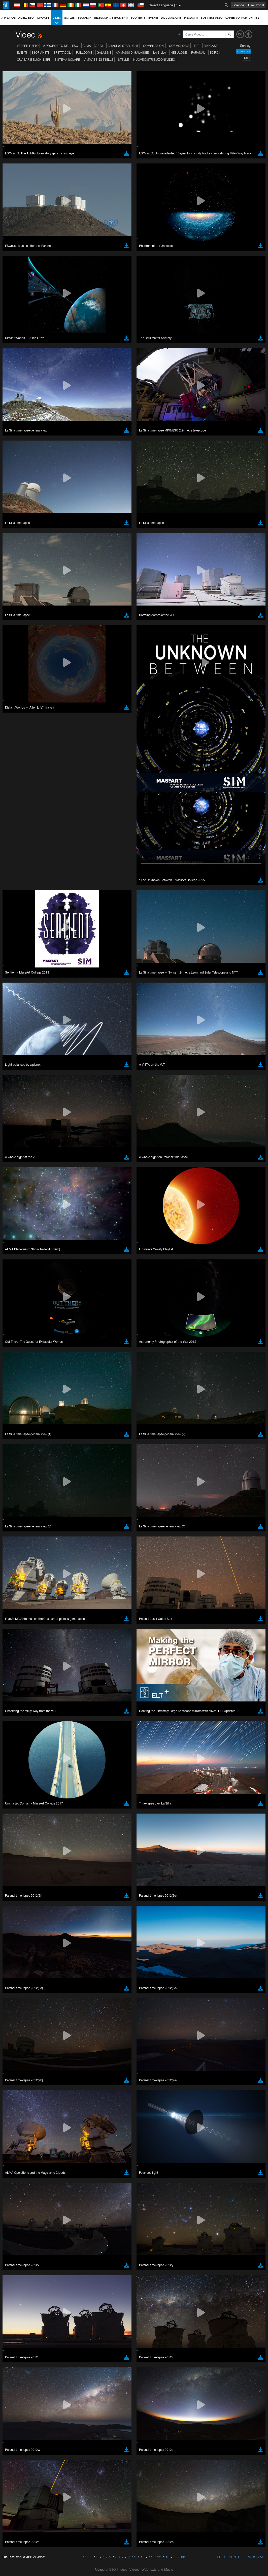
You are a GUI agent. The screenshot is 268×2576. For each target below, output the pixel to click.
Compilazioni (153, 46)
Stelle (123, 59)
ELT (196, 46)
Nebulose (179, 52)
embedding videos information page (86, 602)
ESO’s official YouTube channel (118, 593)
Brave (19, 686)
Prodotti (191, 17)
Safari (19, 704)
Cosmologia (179, 46)
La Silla (159, 52)
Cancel (41, 778)
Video (56, 20)
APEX (99, 46)
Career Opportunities (242, 17)
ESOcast (211, 46)
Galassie (104, 52)
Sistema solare (67, 59)
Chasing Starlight (123, 46)
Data (247, 58)
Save (16, 778)
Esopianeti (40, 52)
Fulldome (84, 52)
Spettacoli (62, 52)
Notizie (69, 17)
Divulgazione (171, 17)
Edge (18, 695)
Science (238, 5)
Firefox (19, 699)
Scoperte (138, 17)
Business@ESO (211, 17)
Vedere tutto (28, 46)
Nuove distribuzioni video (154, 59)
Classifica (243, 51)
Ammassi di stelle (98, 59)
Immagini (43, 17)
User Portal (256, 5)
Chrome (20, 690)
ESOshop (84, 17)
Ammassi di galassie (132, 52)
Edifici (215, 52)
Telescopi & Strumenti (111, 17)
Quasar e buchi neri (33, 59)
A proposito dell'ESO (18, 17)
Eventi (153, 17)
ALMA (87, 46)
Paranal (198, 52)
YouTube (11, 593)
